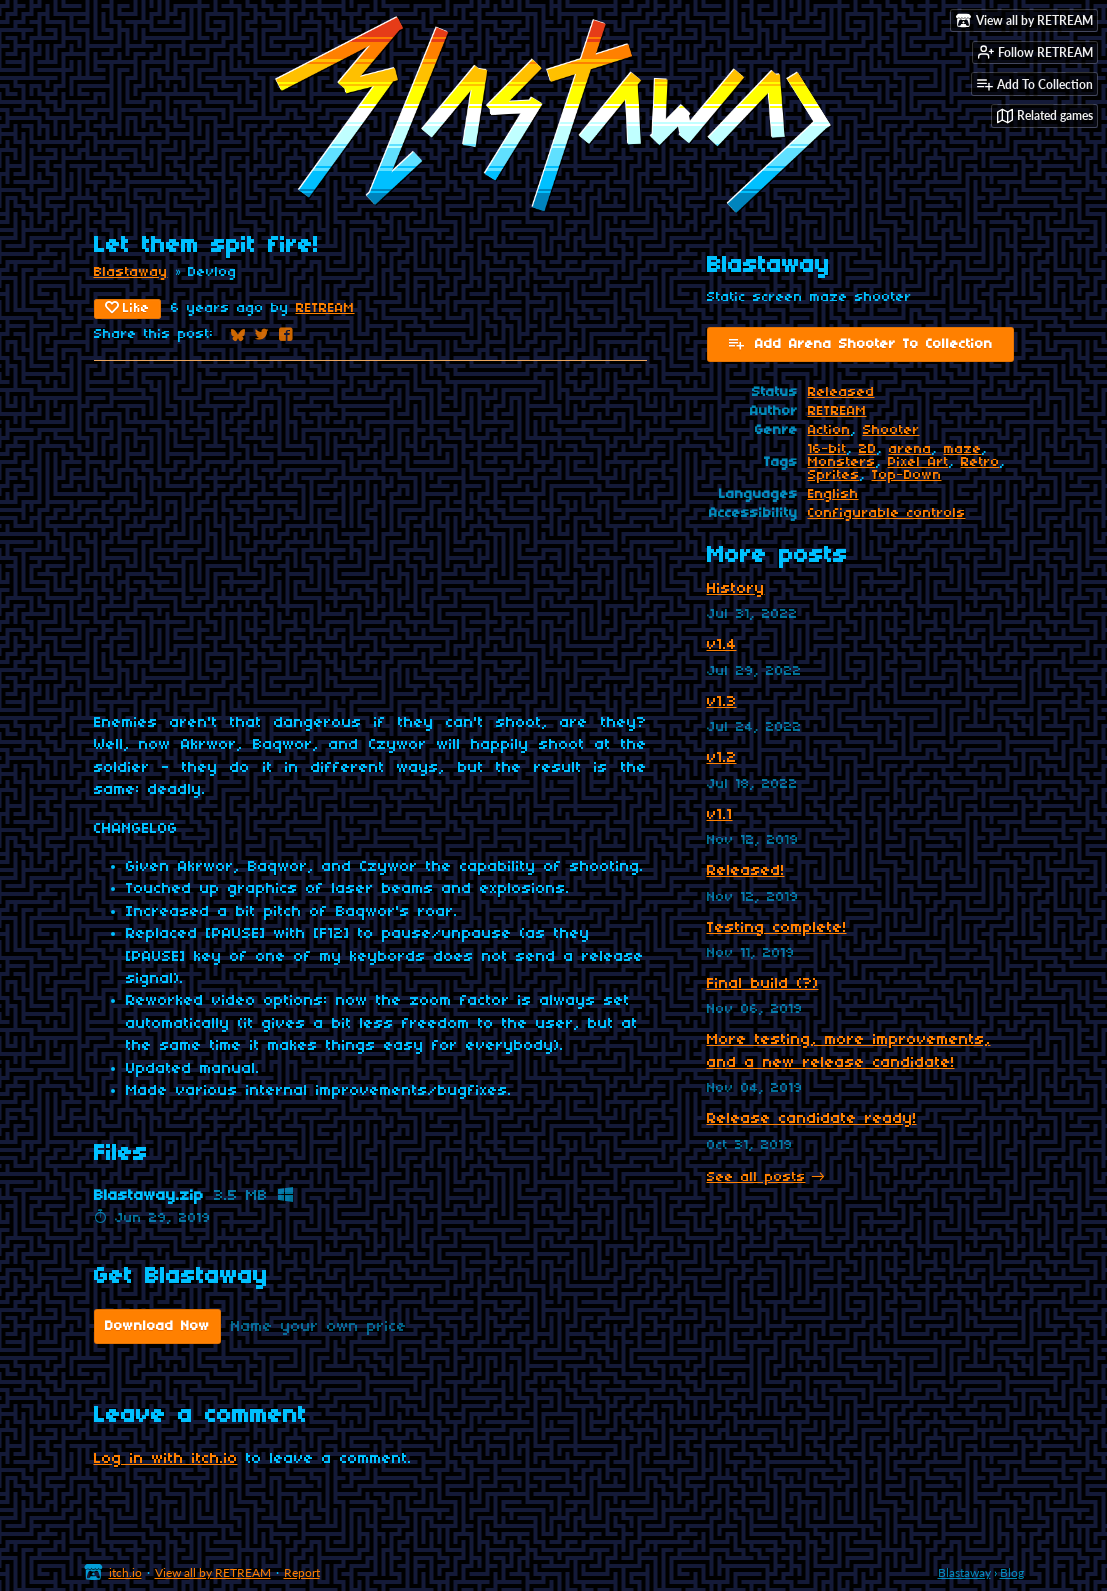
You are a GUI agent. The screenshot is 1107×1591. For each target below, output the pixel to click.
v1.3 (722, 702)
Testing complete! (777, 928)
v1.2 (722, 758)
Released (841, 392)
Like (127, 308)
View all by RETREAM (213, 1572)
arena (910, 449)
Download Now (157, 1326)
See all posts (756, 1177)
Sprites (834, 475)
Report (302, 1572)
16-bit (827, 449)
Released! (746, 871)
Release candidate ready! (812, 1119)
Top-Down (907, 475)
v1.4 (722, 645)
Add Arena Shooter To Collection (860, 343)
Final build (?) (763, 984)
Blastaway (131, 272)
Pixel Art (918, 462)
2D (868, 449)
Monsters (842, 462)
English (833, 494)
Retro (980, 462)
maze (963, 449)
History (736, 589)
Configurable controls (887, 513)
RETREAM (325, 308)
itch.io (125, 1572)
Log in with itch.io (166, 1459)
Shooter (891, 430)
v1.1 (720, 815)
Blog (1012, 1572)
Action (829, 430)
